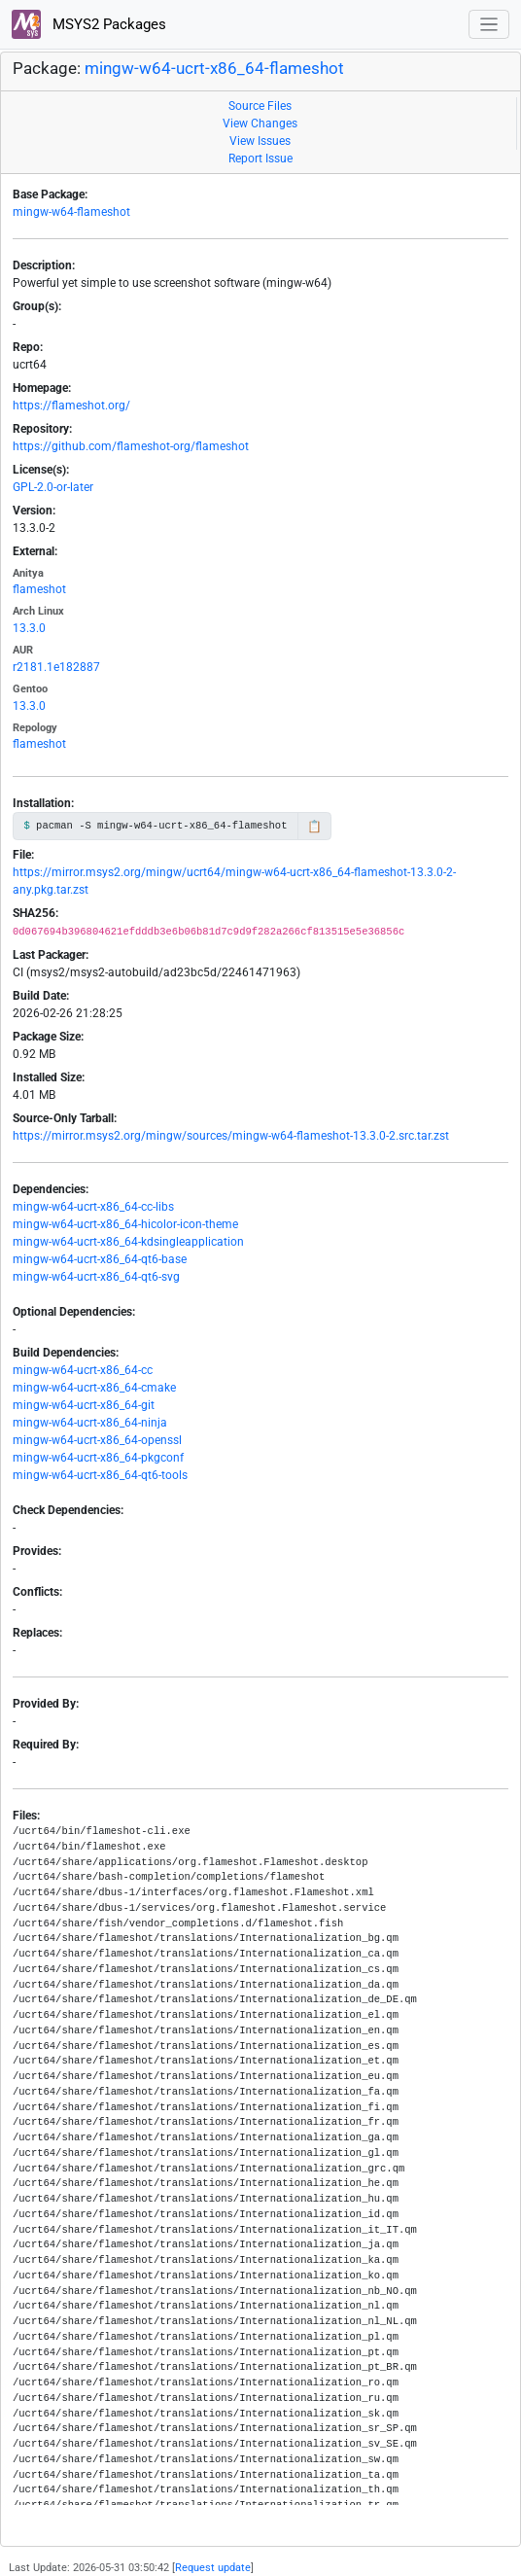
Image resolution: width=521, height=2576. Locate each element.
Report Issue (260, 158)
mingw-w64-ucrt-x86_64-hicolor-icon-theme (125, 1224)
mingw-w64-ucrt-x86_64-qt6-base (100, 1259)
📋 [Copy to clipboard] (314, 826)
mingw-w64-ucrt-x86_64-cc (83, 1370)
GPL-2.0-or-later (53, 487)
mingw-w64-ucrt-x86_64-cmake (94, 1387)
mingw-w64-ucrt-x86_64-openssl (97, 1440)
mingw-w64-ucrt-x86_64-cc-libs (93, 1207)
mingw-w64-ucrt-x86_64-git (84, 1405)
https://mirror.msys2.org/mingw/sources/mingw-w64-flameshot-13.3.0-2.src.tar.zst (231, 1136)
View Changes (260, 123)
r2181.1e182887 (56, 667)
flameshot (39, 589)
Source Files (260, 106)
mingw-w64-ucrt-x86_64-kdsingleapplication (128, 1242)
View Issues (260, 141)
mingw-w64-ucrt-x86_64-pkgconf (98, 1457)
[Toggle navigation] (489, 25)
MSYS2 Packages (89, 24)
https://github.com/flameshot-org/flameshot (131, 446)
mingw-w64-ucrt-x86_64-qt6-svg (96, 1277)
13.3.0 (29, 628)
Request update (213, 2567)
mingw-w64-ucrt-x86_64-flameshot (214, 68)
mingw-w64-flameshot (71, 212)
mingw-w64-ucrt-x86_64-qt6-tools (100, 1475)
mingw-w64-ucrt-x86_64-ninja (90, 1422)
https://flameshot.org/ (71, 405)
